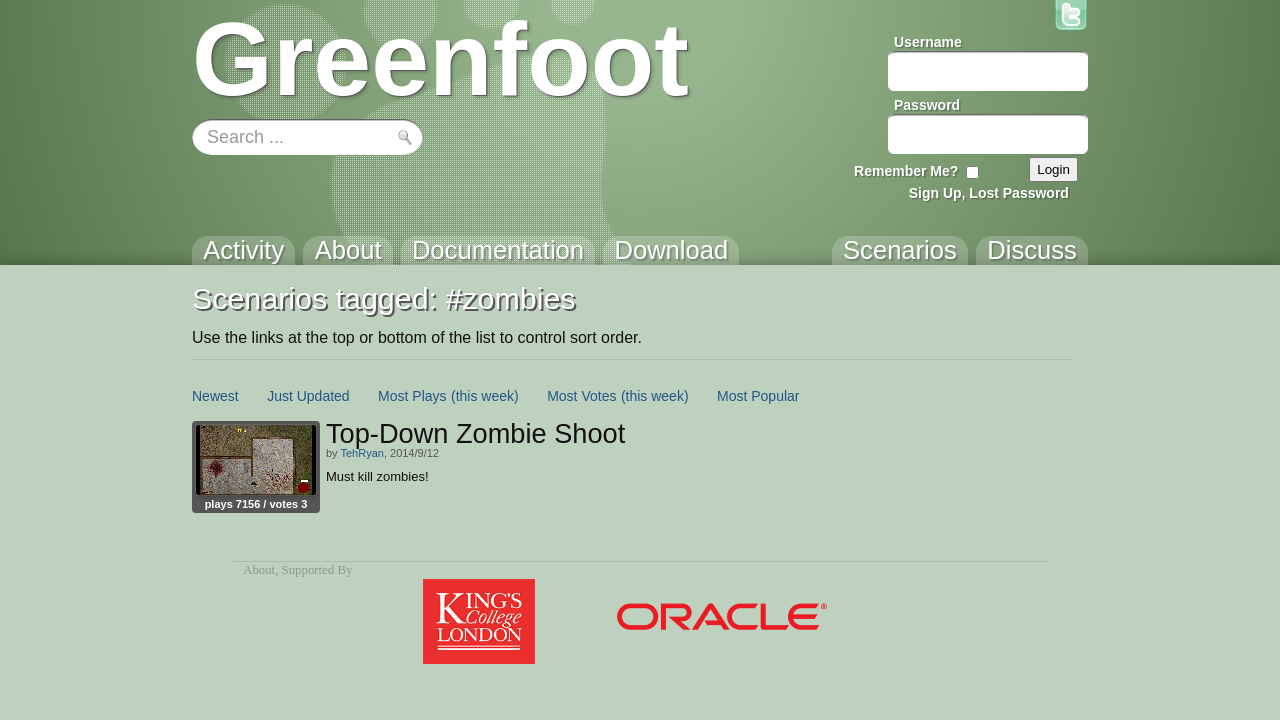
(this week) (485, 396)
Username (928, 42)
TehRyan (361, 453)
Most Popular (758, 396)
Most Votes (581, 396)
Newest (215, 396)
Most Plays (412, 396)
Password (927, 105)
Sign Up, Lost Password (989, 193)
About (259, 570)
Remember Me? (906, 171)
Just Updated (308, 396)
